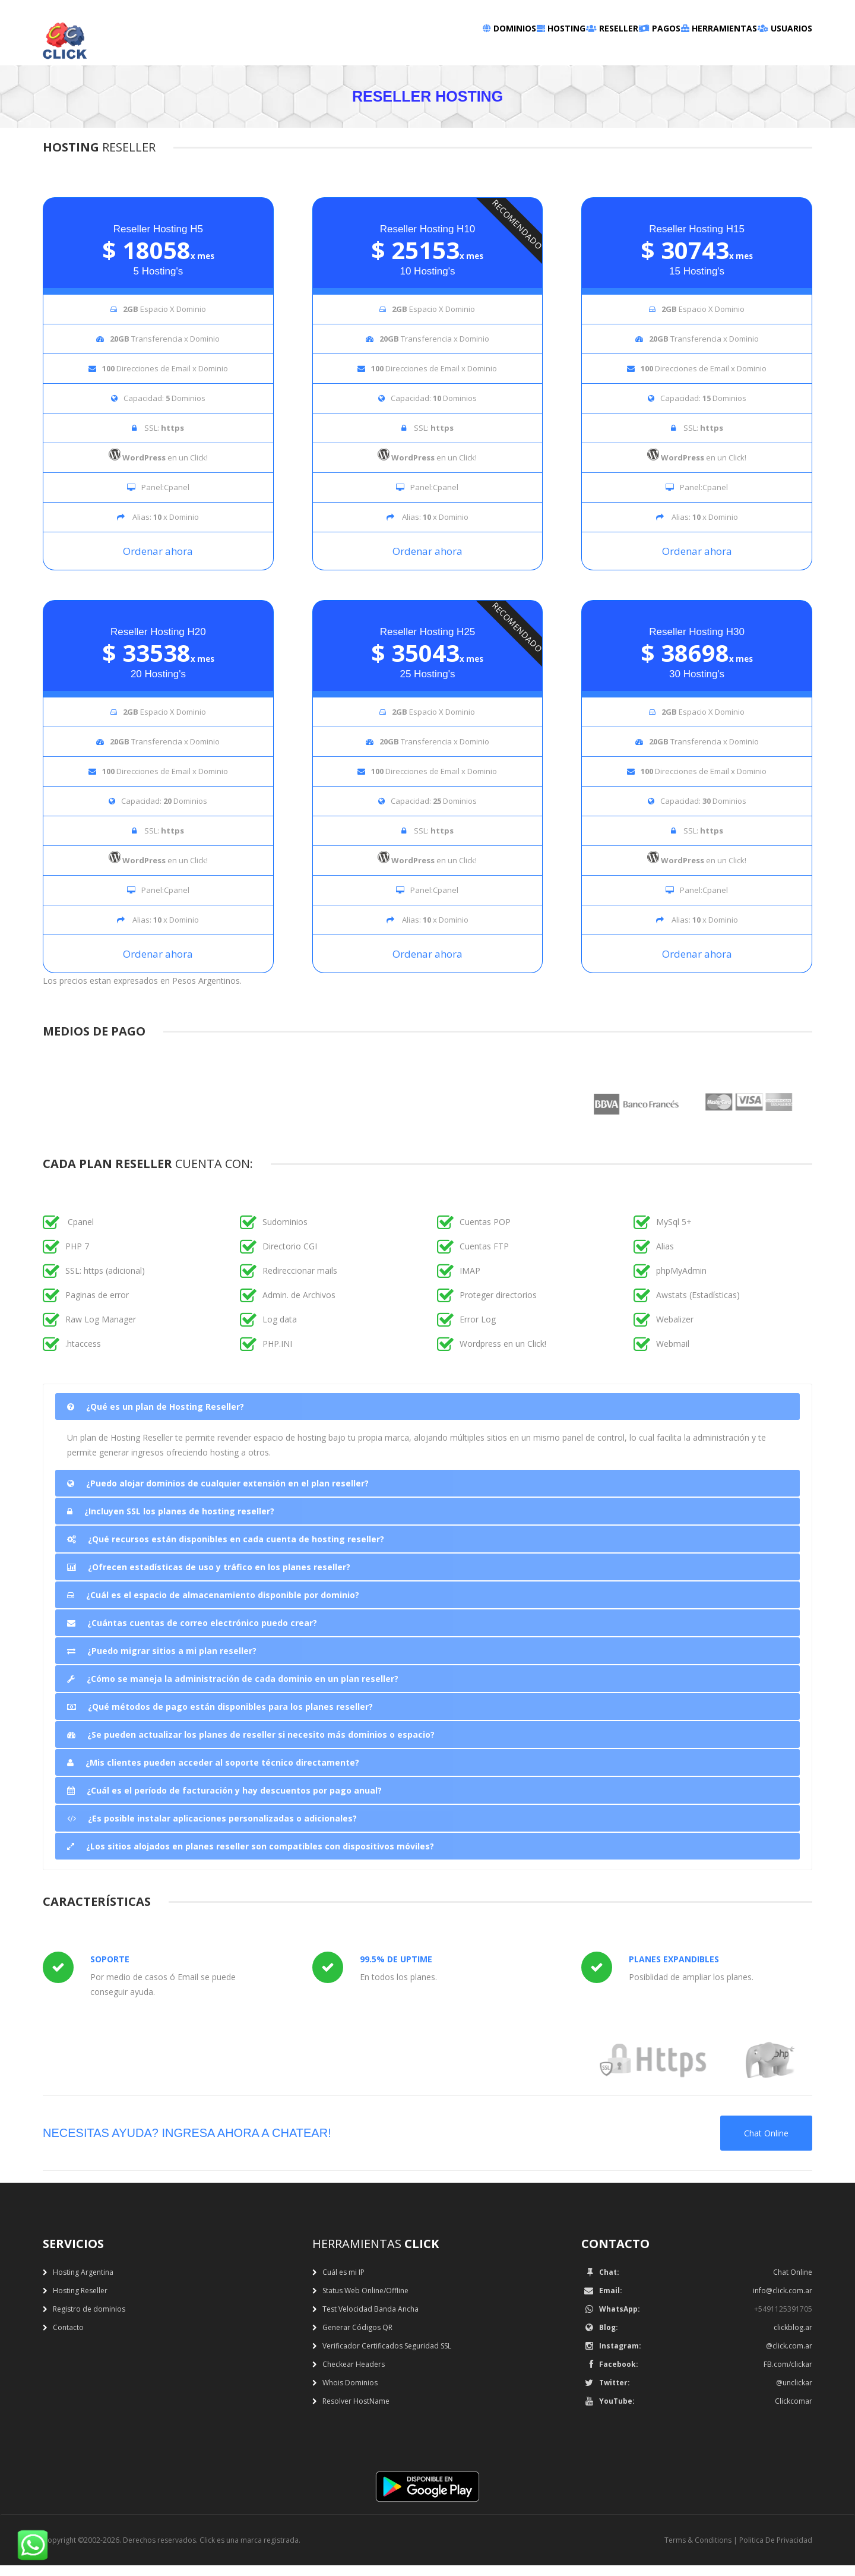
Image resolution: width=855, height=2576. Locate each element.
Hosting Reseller (80, 2301)
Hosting (447, 47)
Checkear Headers (353, 2375)
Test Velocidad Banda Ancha (370, 2320)
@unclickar (794, 2393)
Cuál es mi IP (343, 2283)
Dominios (368, 47)
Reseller (524, 47)
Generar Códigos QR (357, 2338)
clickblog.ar (793, 2338)
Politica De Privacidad (775, 2551)
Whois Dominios (350, 2393)
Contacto (68, 2338)
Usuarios (771, 47)
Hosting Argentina (83, 2283)
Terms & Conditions (698, 2551)
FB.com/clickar (788, 2375)
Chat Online (766, 2143)
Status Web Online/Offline (365, 2301)
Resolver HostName (356, 2412)
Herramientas (680, 47)
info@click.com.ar (782, 2301)
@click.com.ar (789, 2356)
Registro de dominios (89, 2320)
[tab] (427, 1417)
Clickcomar (793, 2412)
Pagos (596, 47)
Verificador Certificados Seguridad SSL (386, 2356)
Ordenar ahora (158, 562)
